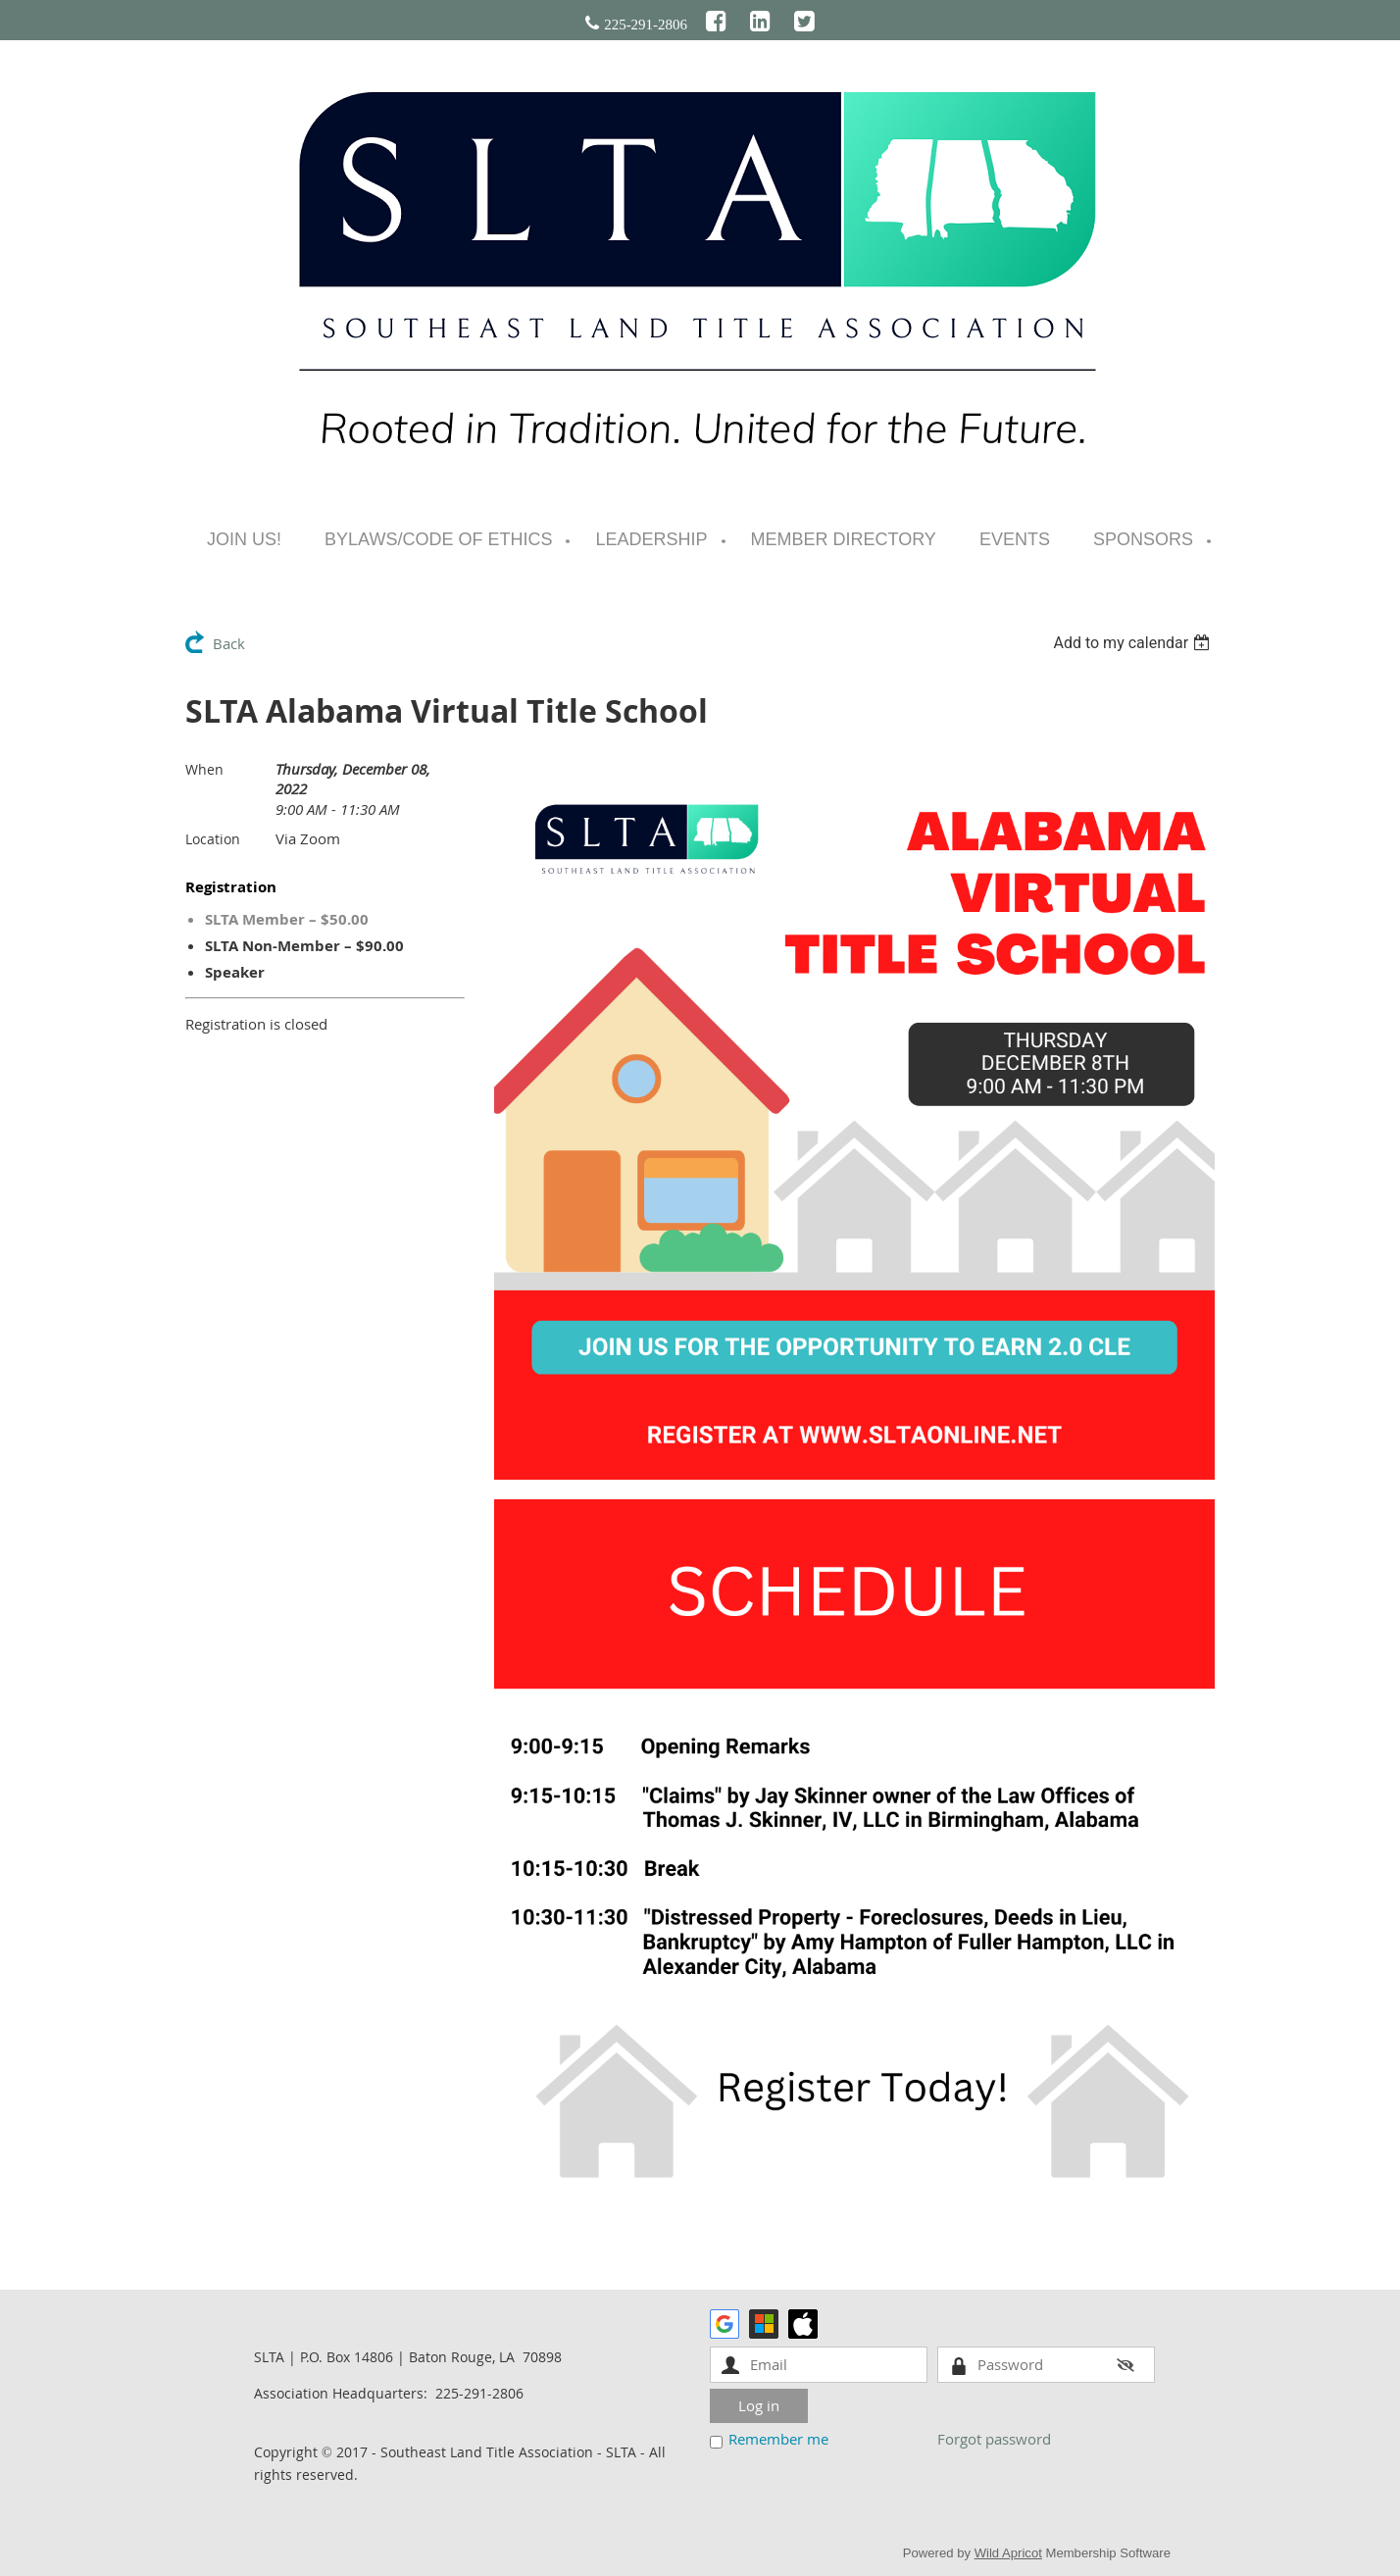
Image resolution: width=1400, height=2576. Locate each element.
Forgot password (994, 2439)
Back (229, 643)
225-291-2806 (645, 24)
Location (212, 839)
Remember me (778, 2439)
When (204, 769)
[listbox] (1134, 643)
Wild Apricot (1008, 2553)
